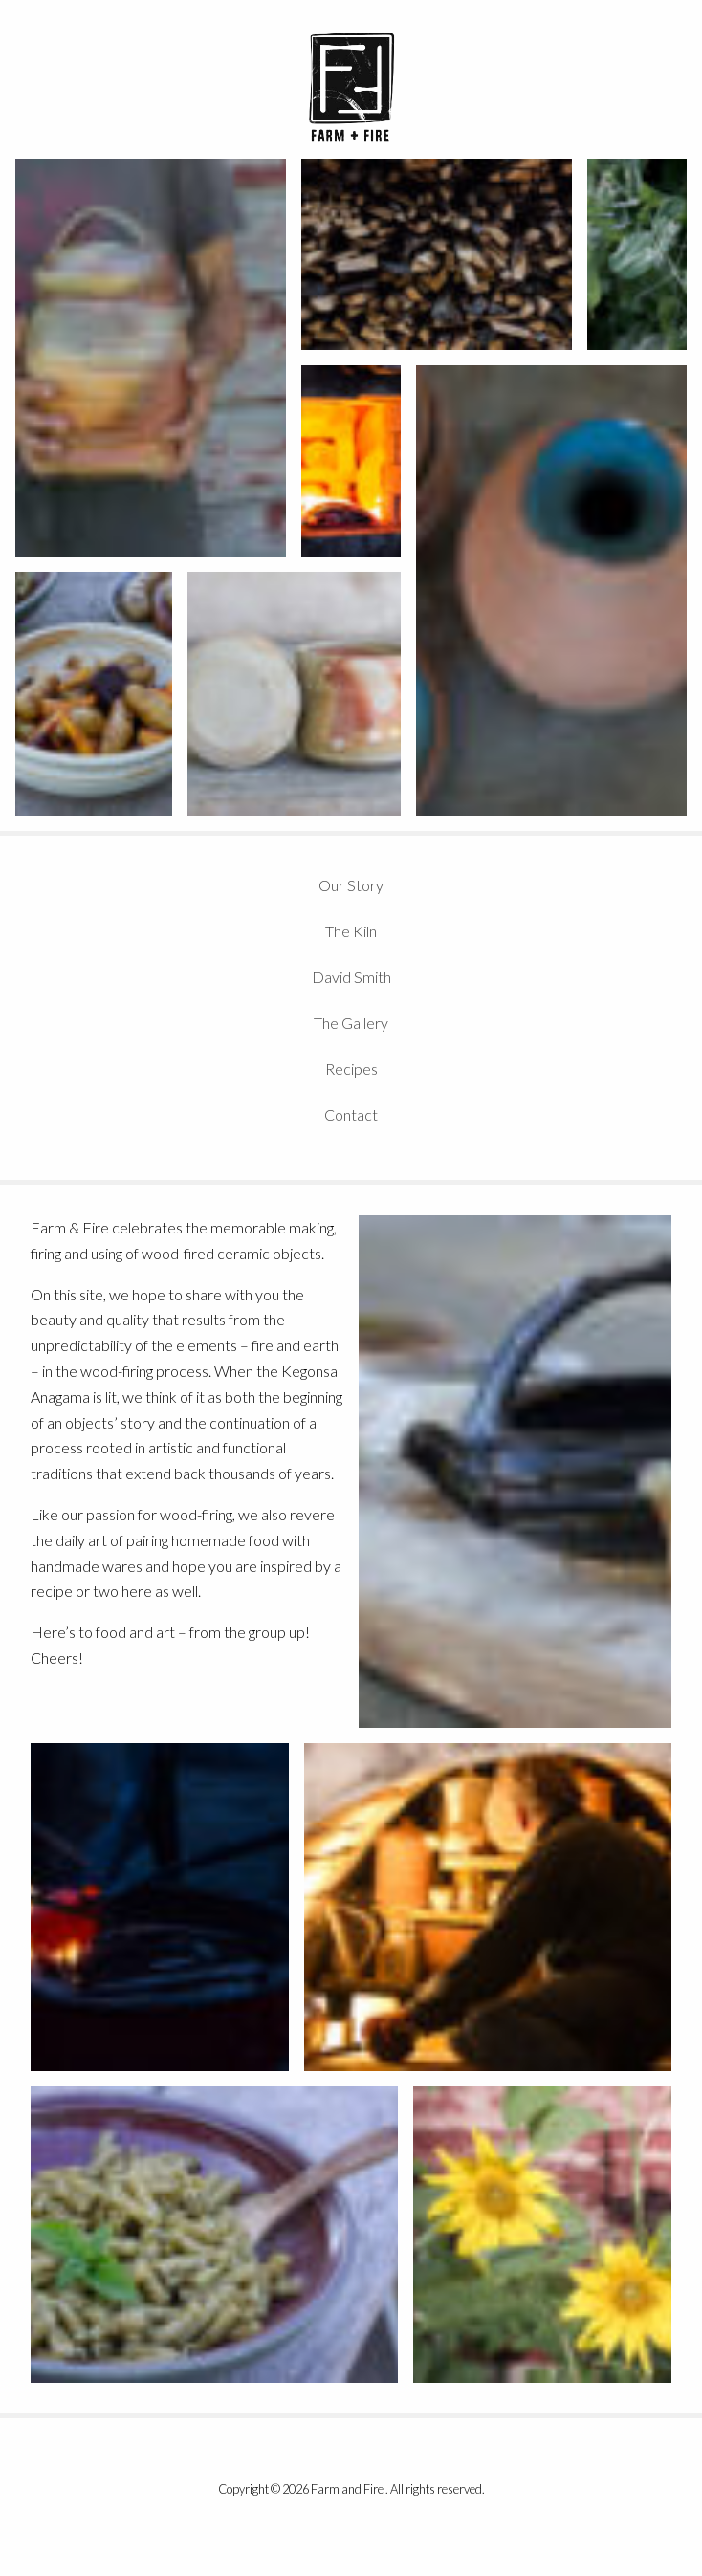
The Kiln (351, 931)
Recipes (351, 1068)
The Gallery (351, 1023)
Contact (351, 1114)
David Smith (351, 977)
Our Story (351, 885)
